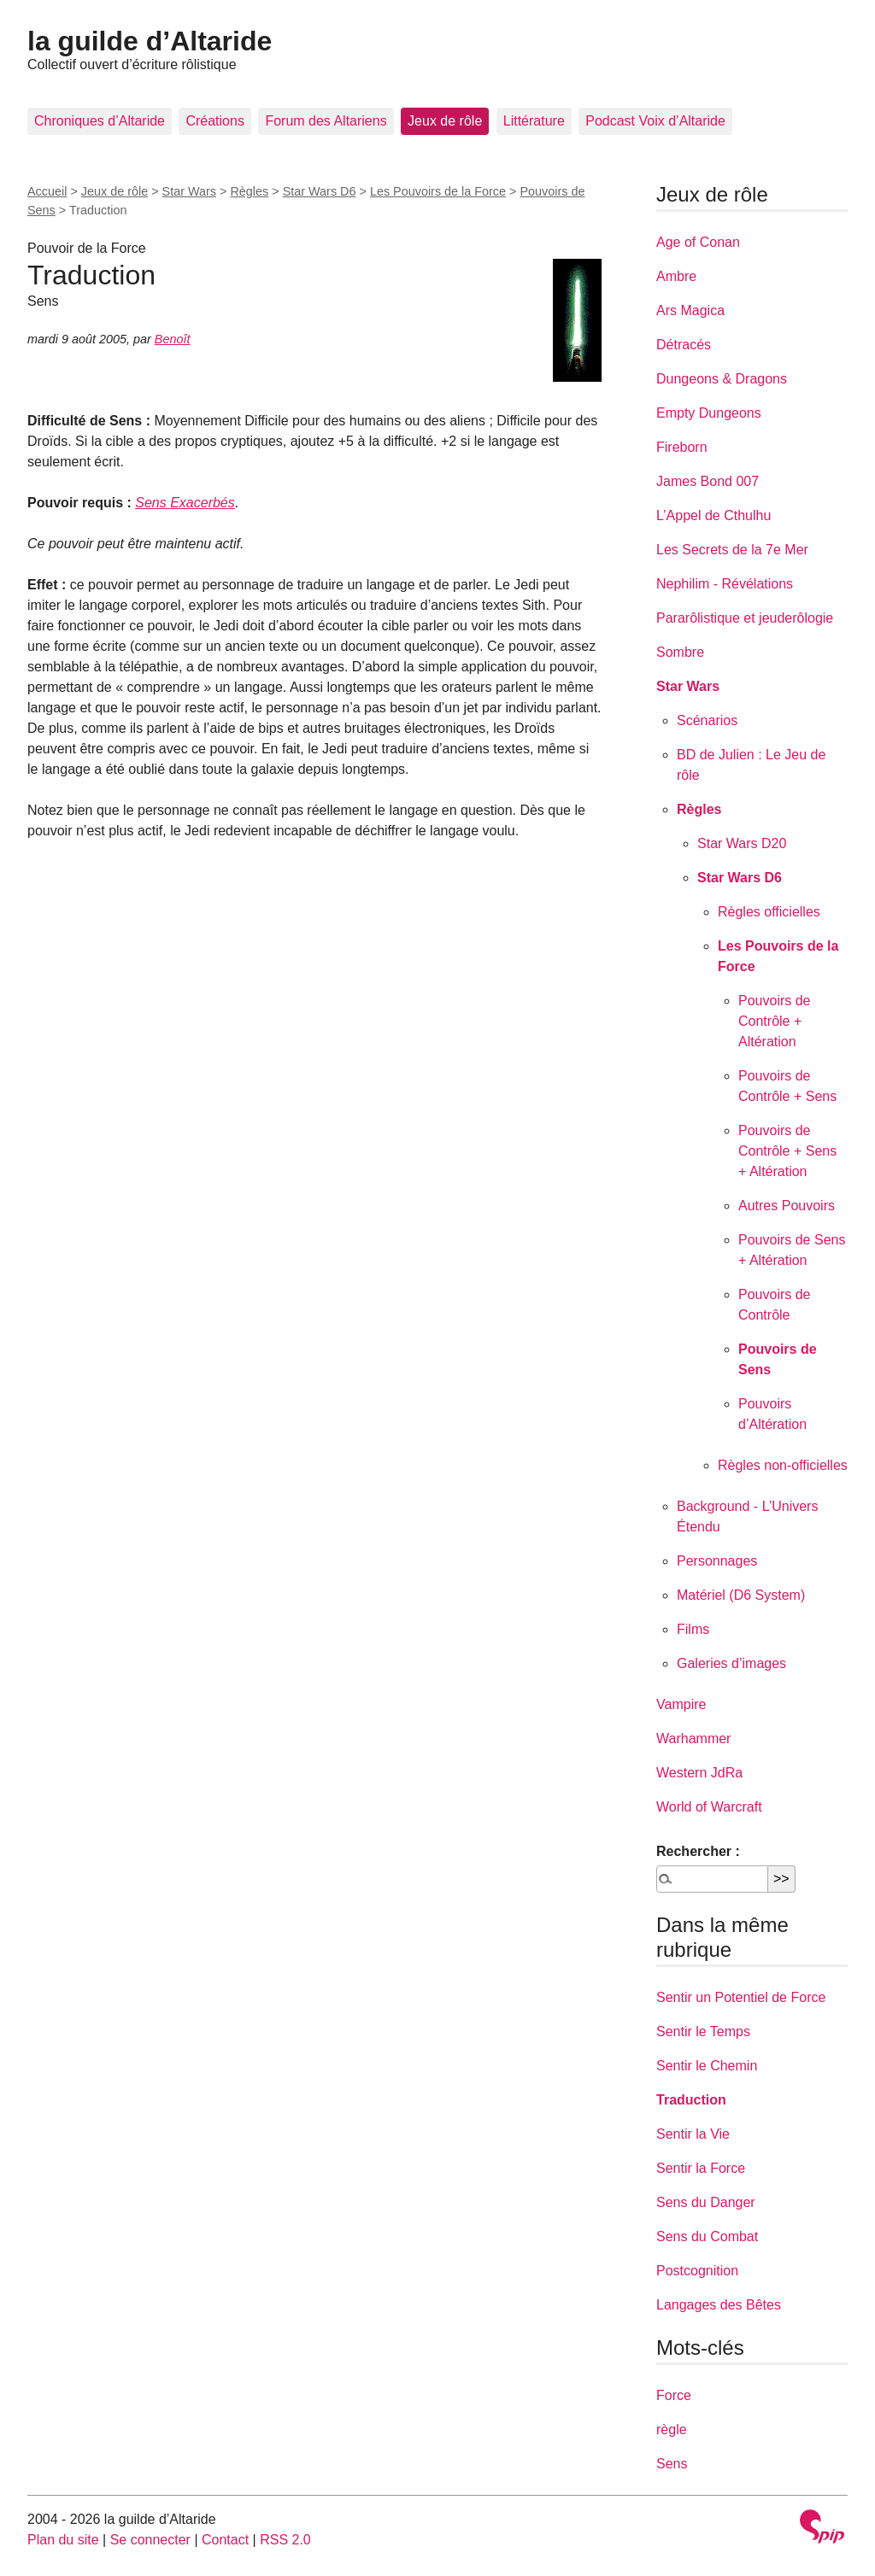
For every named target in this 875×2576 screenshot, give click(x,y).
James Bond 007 (707, 481)
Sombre (680, 652)
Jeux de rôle (445, 121)
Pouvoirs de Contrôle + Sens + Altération (787, 1151)
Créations (214, 121)
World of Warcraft (709, 1807)
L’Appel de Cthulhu (713, 515)
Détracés (683, 344)
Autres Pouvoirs (786, 1205)
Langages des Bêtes (718, 2305)
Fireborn (682, 447)
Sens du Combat (707, 2236)
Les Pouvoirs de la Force (438, 191)
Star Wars (189, 191)
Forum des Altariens (325, 121)
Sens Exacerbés (185, 502)
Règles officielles (769, 912)
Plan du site (63, 2539)
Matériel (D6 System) (741, 1595)
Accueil (47, 191)
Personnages (717, 1561)
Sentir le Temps (703, 2031)
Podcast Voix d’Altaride (655, 121)
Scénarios (707, 720)
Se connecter (150, 2539)
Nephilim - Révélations (724, 584)
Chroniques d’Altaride (99, 121)
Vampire (681, 1704)
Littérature (534, 121)
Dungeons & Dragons (721, 379)
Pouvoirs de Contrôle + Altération (774, 1021)
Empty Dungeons (708, 413)
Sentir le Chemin (706, 2065)
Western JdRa (699, 1772)
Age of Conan (698, 242)
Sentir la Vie (693, 2134)
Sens (671, 2463)
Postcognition (697, 2270)
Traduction (691, 2100)
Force (673, 2395)
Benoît (173, 339)
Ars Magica (690, 310)
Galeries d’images (731, 1663)
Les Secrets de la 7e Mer (732, 549)
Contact (225, 2539)
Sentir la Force (700, 2168)
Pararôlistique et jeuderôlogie (744, 618)
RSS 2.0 (285, 2539)
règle (671, 2429)
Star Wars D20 (741, 843)
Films (693, 1629)
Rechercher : (698, 1851)
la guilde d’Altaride (149, 41)
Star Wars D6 (319, 191)
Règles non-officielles (783, 1465)
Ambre (676, 276)
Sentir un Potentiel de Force (740, 1997)
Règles (249, 191)
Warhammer (693, 1738)
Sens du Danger (705, 2202)
